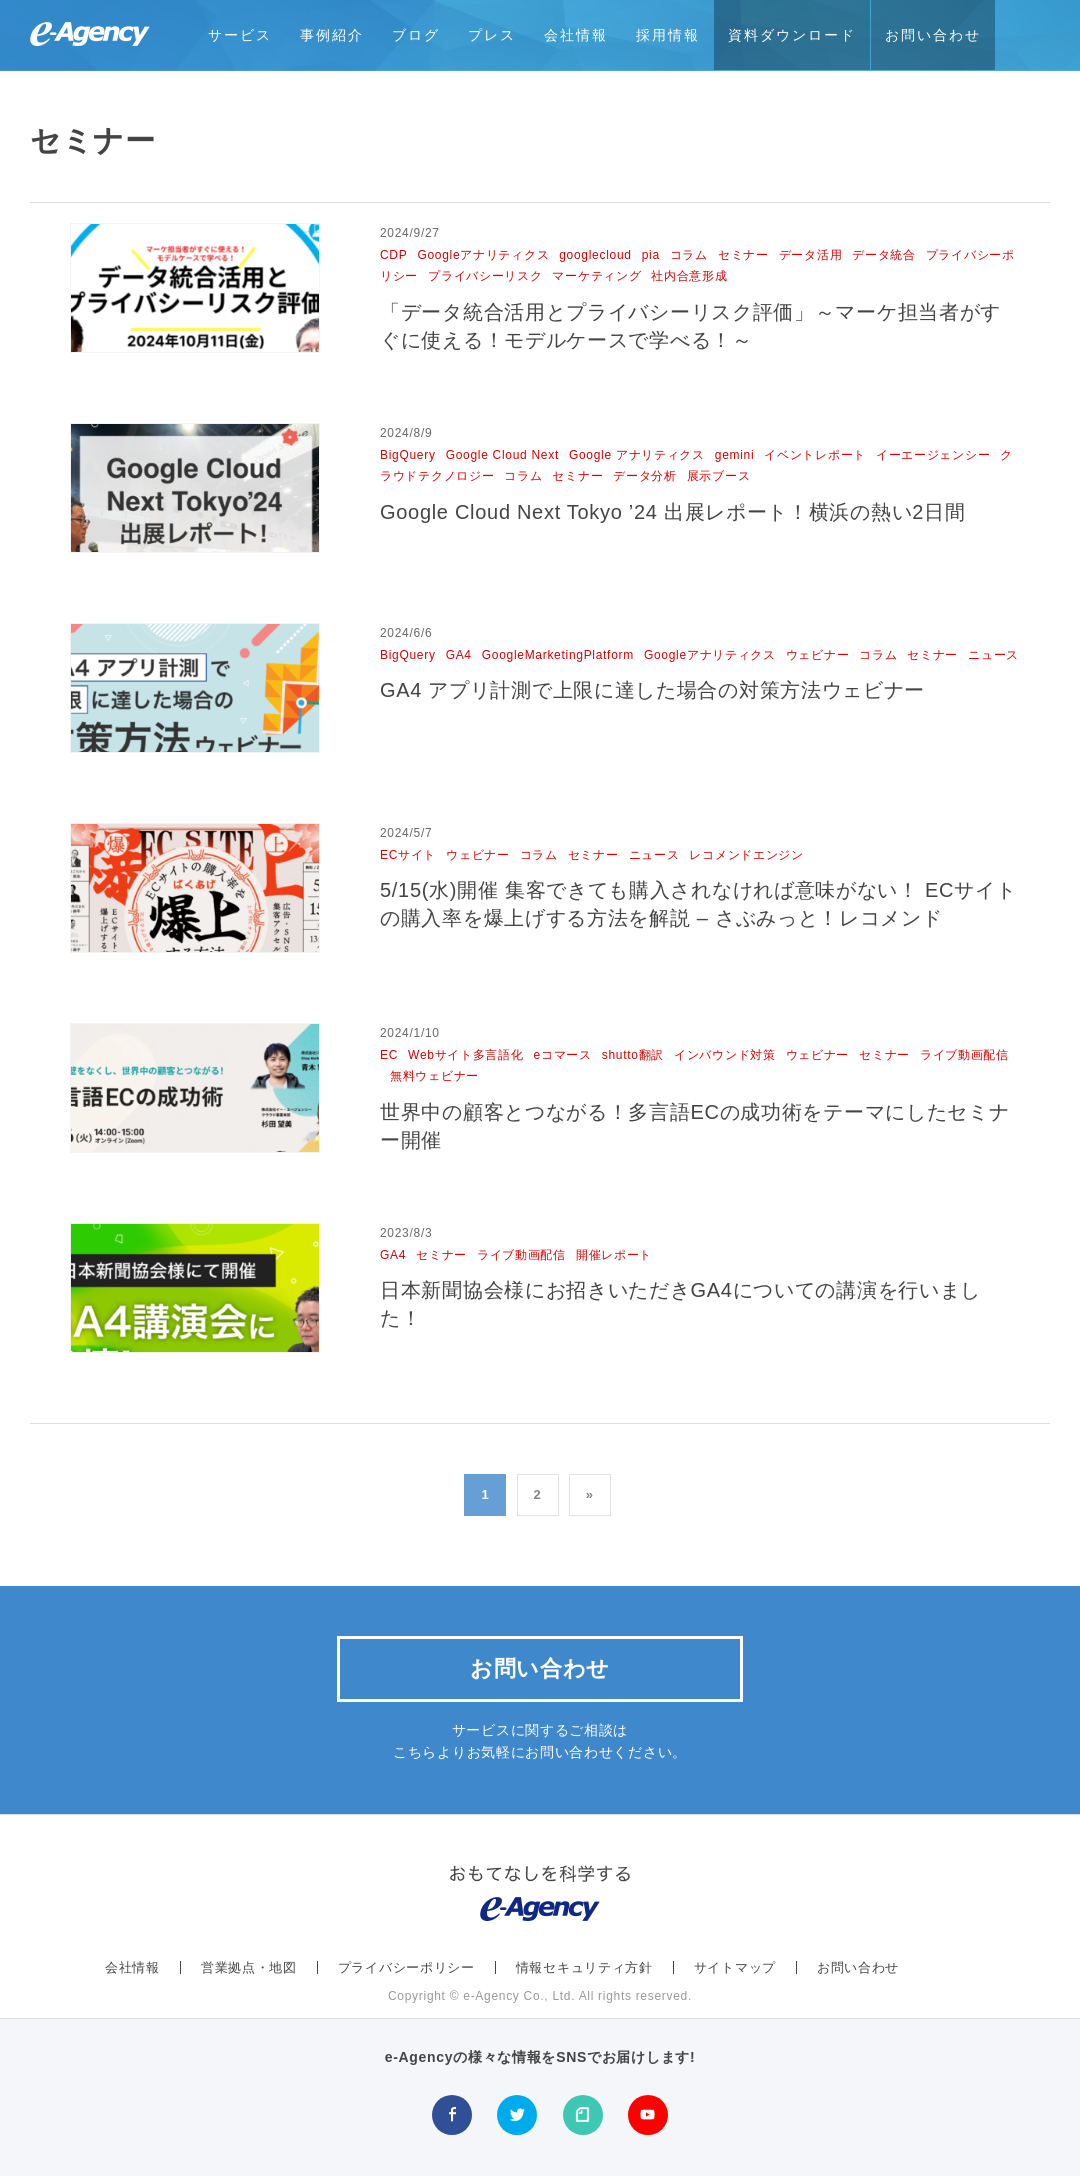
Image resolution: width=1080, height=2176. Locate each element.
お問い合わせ (933, 35)
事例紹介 (332, 35)
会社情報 (576, 35)
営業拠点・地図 (249, 1967)
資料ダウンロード (792, 35)
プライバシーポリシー (406, 1967)
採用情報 (668, 35)
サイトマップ (735, 1967)
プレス (492, 35)
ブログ (416, 35)
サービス (240, 35)
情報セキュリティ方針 (584, 1967)
